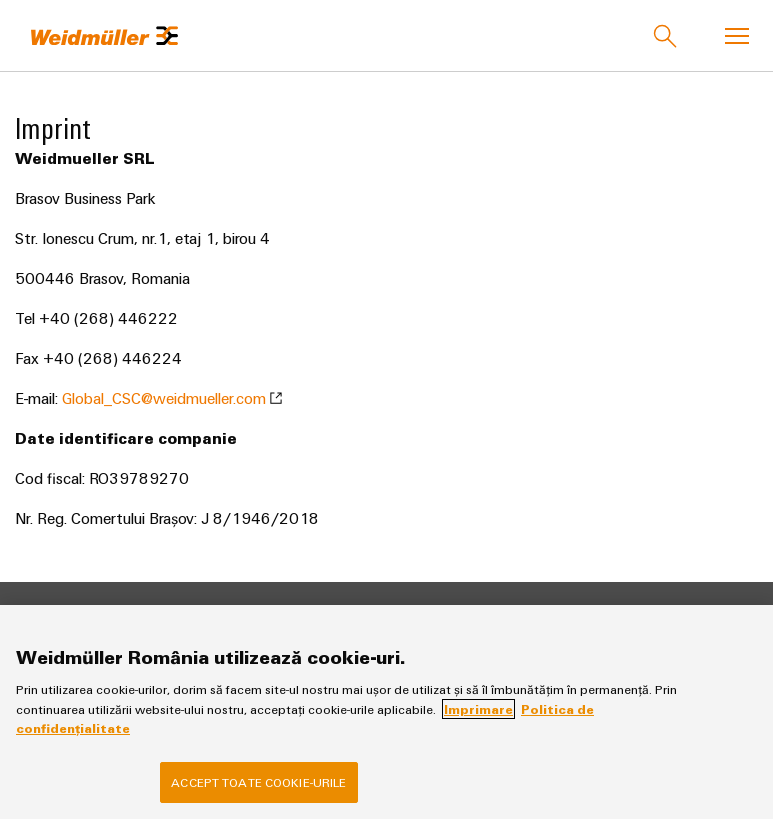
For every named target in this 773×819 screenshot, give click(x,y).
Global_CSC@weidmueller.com (172, 398)
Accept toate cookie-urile (258, 782)
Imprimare (478, 709)
